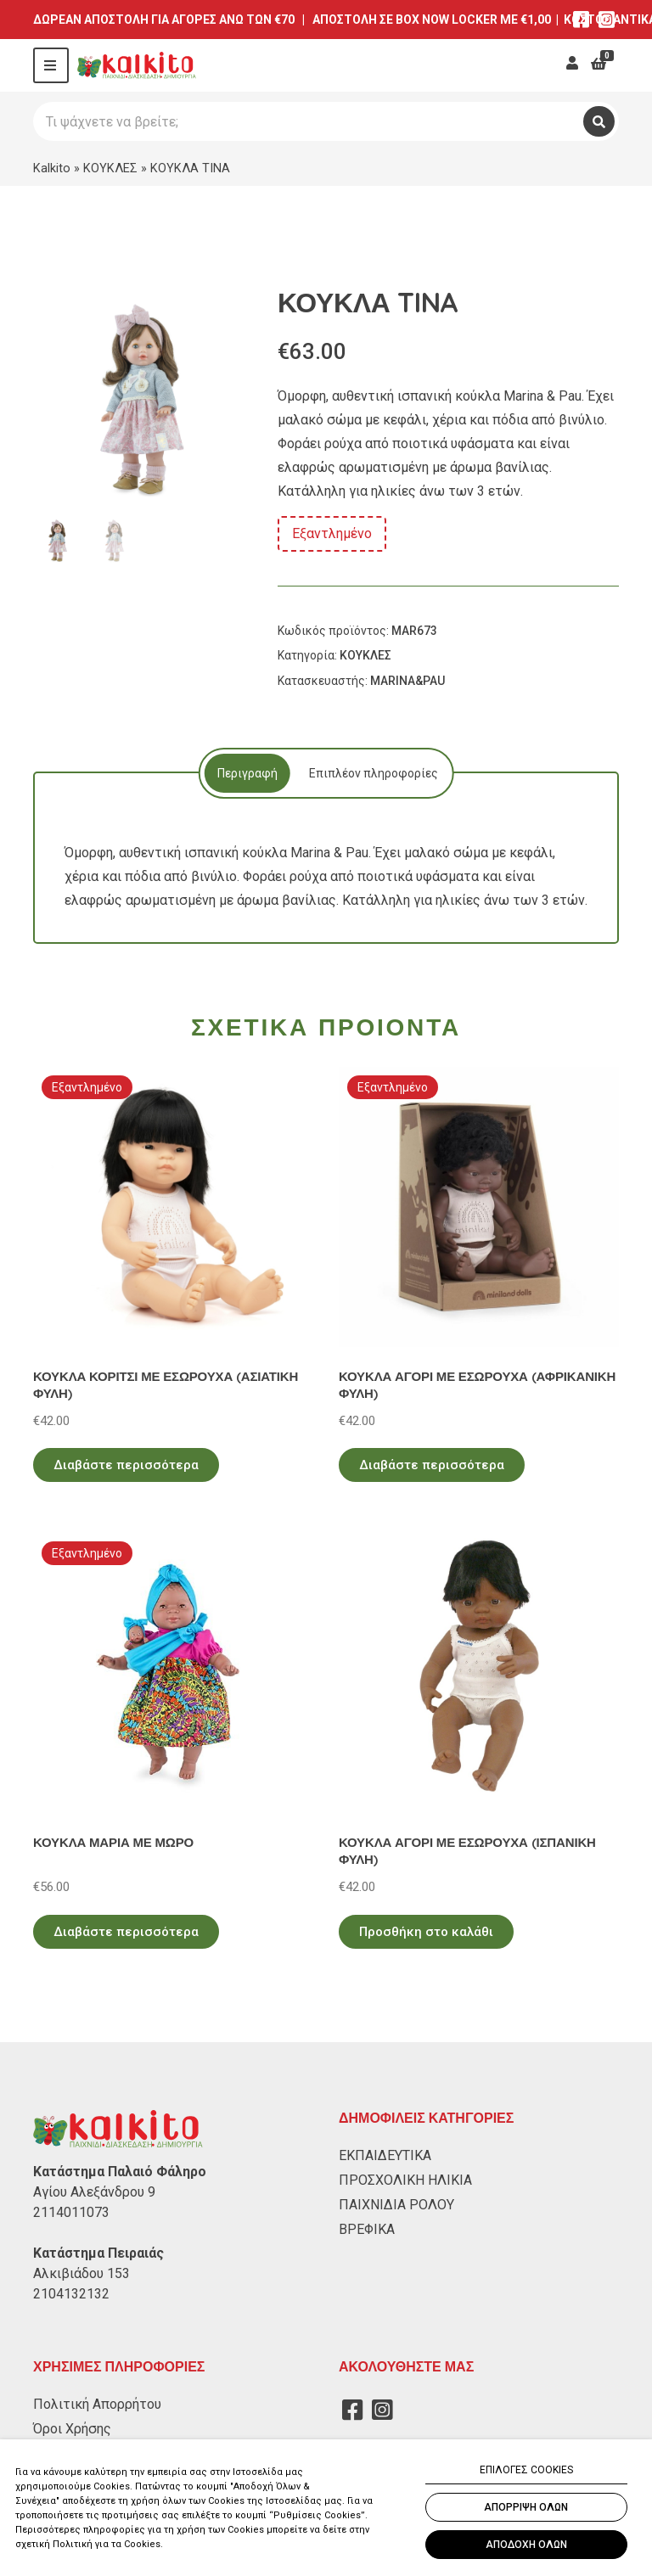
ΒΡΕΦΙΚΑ (367, 2229)
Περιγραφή (245, 773)
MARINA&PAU (407, 680)
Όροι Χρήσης (72, 2429)
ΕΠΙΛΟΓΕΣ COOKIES (526, 2470)
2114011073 (71, 2212)
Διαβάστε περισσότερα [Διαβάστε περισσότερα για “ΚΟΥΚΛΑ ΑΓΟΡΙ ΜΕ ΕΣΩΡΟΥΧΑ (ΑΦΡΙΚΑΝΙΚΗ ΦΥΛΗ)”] (431, 1465)
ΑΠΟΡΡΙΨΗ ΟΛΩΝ (526, 2507)
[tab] (245, 773)
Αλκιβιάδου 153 (81, 2273)
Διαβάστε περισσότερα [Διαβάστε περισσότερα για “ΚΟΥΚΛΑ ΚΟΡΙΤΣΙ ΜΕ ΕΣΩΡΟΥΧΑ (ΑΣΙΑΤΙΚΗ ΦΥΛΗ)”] (126, 1465)
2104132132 (71, 2294)
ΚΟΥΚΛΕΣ (110, 168)
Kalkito (51, 168)
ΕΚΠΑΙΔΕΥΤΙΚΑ (385, 2155)
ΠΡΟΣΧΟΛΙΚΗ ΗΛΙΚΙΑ (405, 2180)
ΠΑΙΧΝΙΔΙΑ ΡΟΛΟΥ (396, 2205)
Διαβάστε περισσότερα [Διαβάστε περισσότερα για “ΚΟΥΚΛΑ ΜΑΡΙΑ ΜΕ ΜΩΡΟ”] (126, 1931)
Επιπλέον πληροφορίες (373, 773)
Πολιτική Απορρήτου (97, 2404)
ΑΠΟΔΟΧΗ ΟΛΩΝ (526, 2545)
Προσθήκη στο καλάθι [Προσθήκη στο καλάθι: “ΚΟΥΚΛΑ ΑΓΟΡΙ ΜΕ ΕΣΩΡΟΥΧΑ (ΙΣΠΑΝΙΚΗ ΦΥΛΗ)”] (426, 1931)
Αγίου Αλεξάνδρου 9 (94, 2192)
